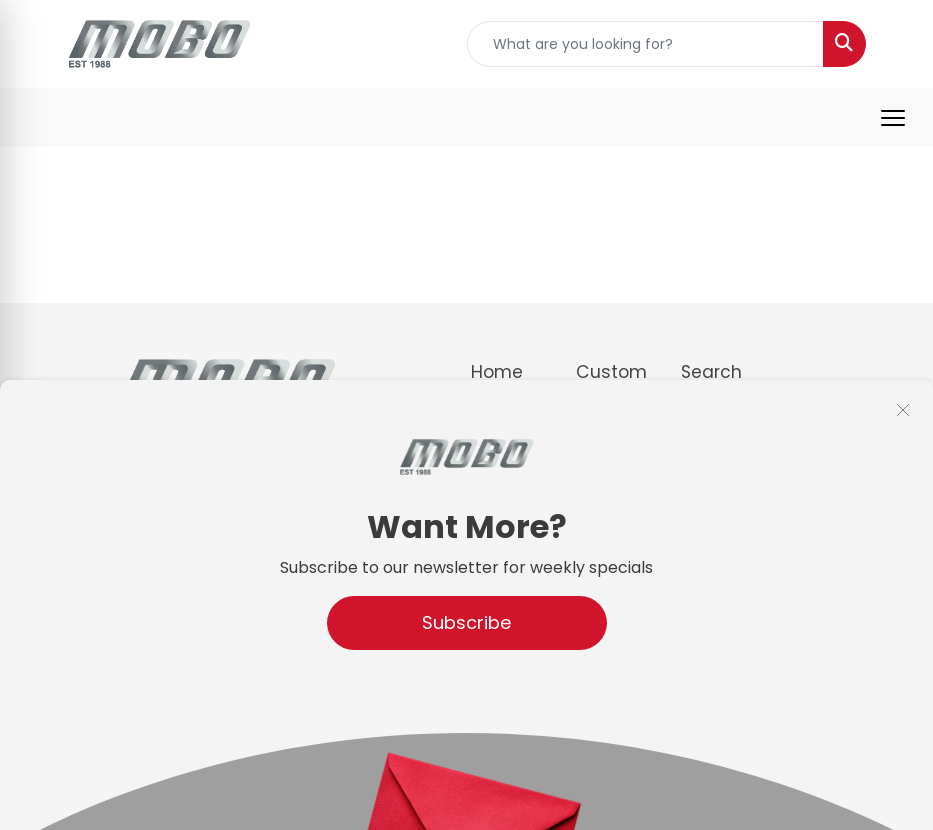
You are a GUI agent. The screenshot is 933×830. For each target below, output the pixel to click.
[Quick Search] (645, 44)
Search (711, 372)
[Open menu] (893, 118)
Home (497, 372)
